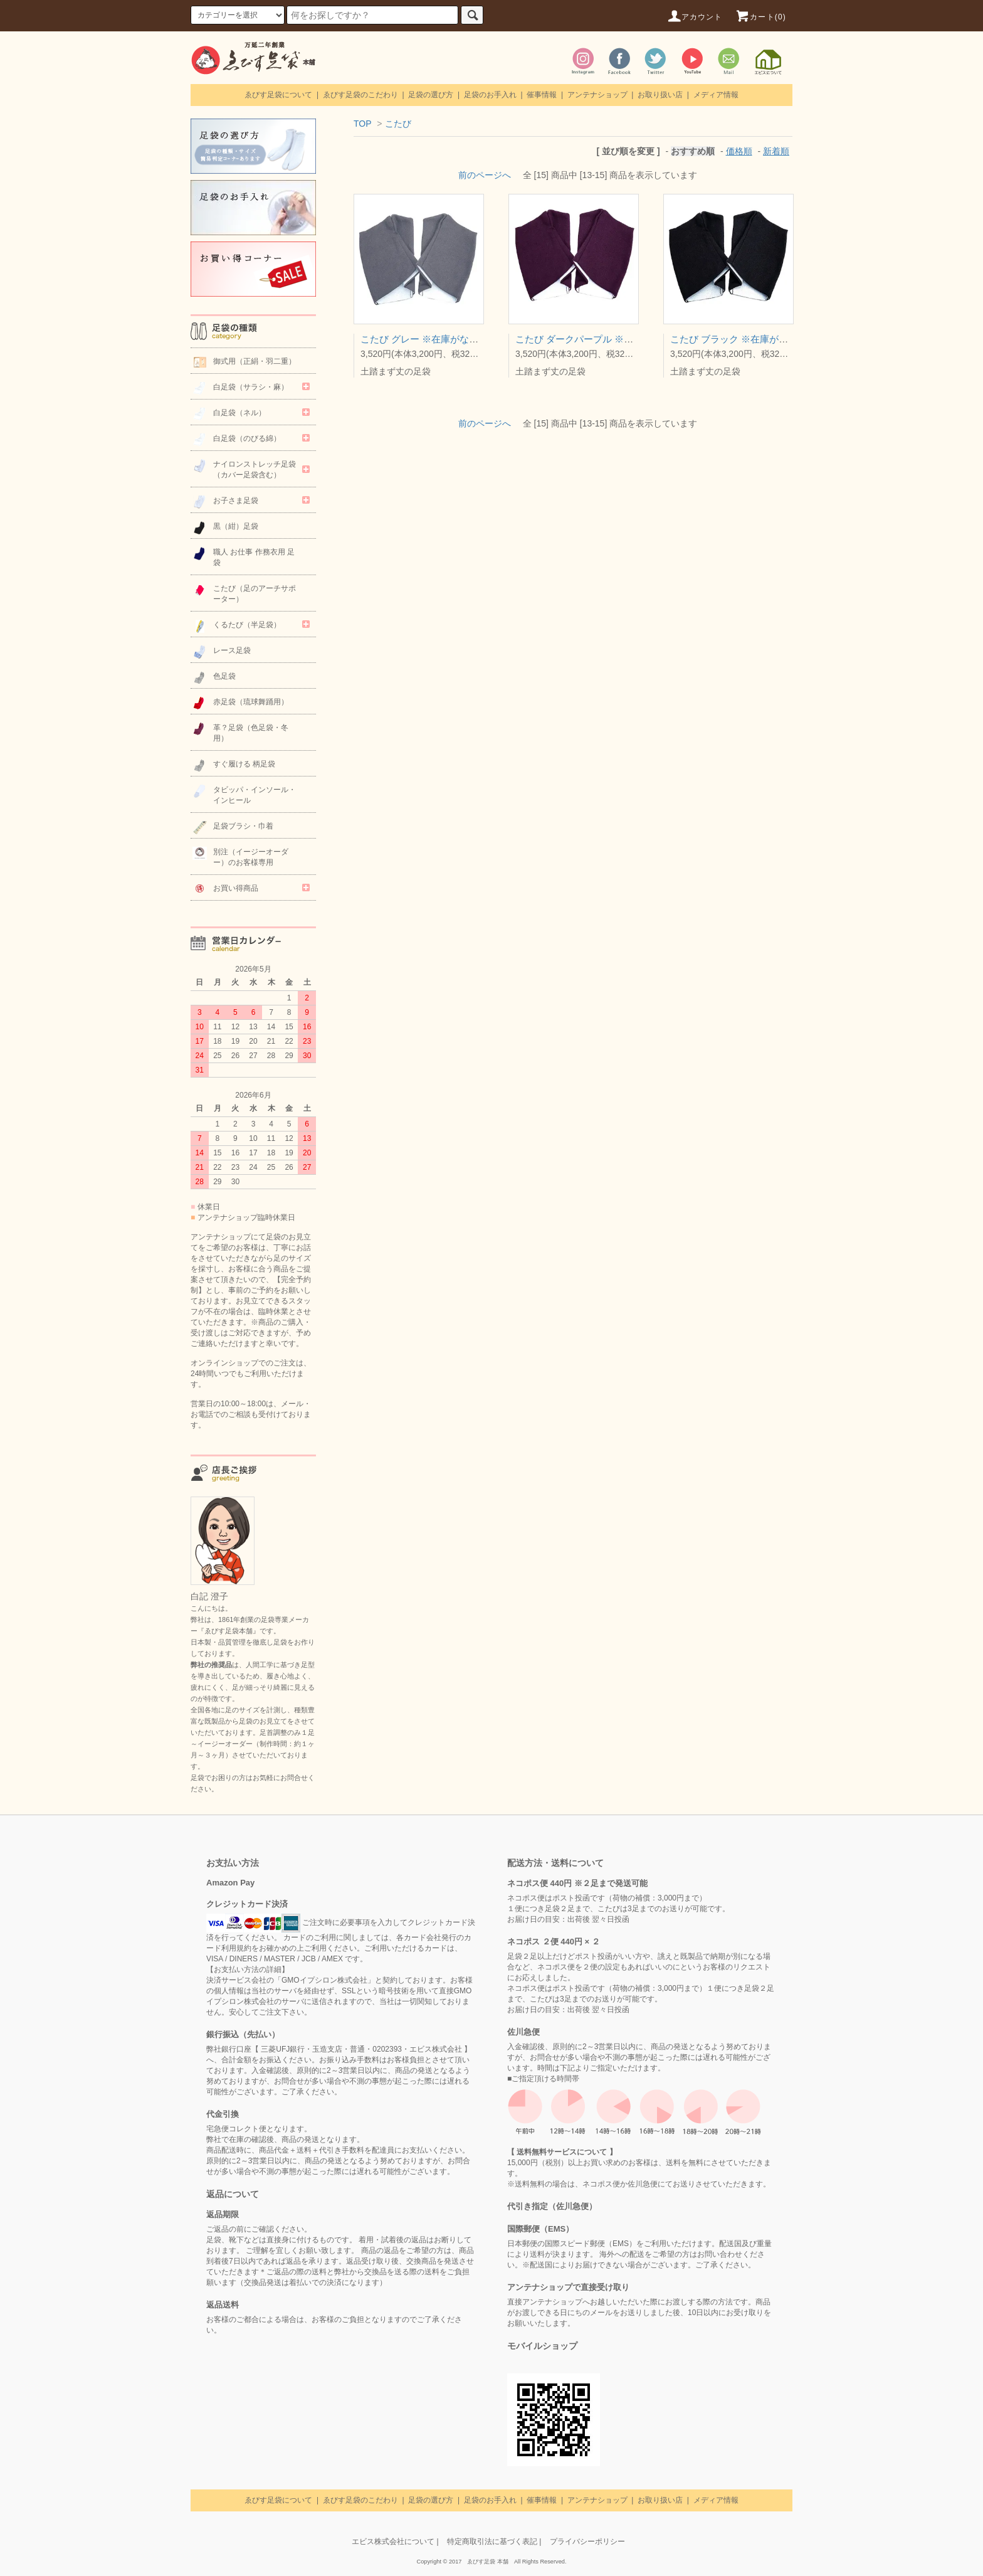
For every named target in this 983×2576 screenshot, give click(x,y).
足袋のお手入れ (490, 94)
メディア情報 (716, 94)
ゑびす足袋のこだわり (360, 94)
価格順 (739, 151)
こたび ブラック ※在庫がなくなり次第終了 (762, 339)
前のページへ (484, 175)
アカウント (694, 17)
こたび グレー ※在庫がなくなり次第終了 (447, 339)
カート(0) (760, 17)
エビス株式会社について (393, 2541)
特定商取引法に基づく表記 (492, 2541)
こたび (398, 124)
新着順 (776, 151)
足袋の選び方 (430, 94)
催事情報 (542, 94)
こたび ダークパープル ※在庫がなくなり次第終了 (621, 339)
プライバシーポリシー (587, 2541)
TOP (362, 124)
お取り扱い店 (660, 94)
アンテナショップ (597, 94)
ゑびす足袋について (278, 94)
